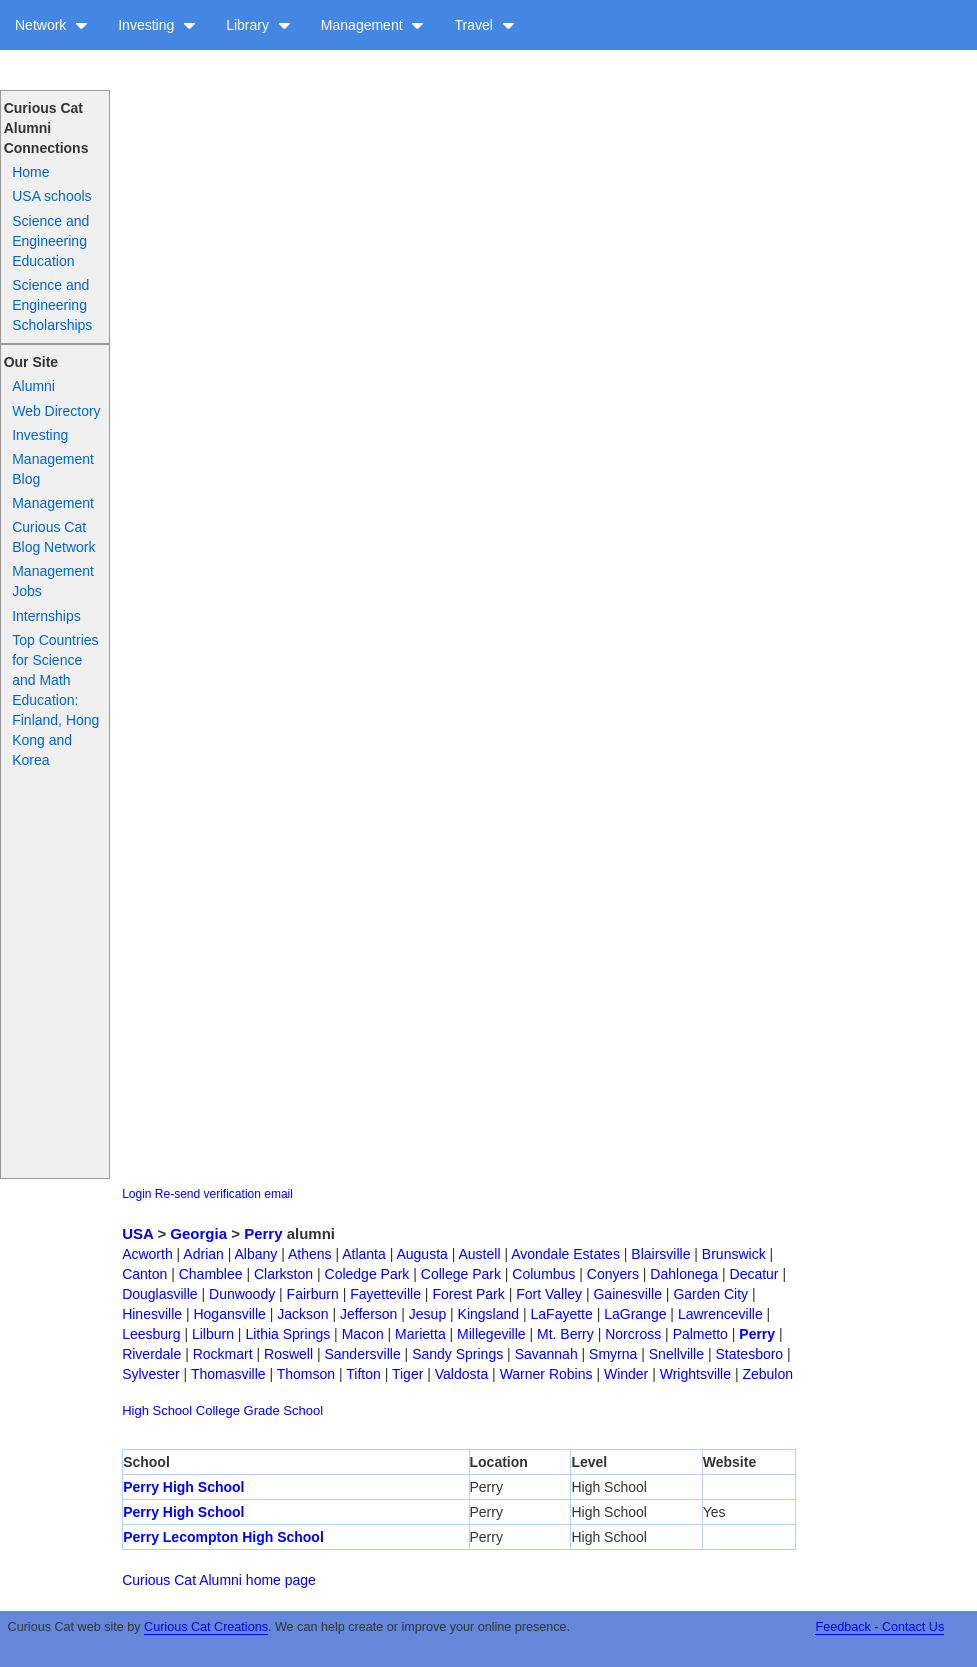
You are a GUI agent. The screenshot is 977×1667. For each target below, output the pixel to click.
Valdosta (461, 1374)
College (218, 1410)
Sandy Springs (457, 1354)
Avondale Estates (565, 1254)
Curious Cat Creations (206, 1627)
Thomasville (228, 1374)
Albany (255, 1254)
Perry (263, 1233)
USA (137, 1233)
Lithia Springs (287, 1334)
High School (157, 1410)
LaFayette (562, 1314)
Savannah (546, 1354)
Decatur (754, 1274)
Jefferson (368, 1314)
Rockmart (223, 1354)
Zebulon (767, 1374)
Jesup (427, 1314)
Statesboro (749, 1354)
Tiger (407, 1374)
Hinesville (152, 1314)
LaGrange (635, 1314)
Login (136, 1194)
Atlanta (364, 1254)
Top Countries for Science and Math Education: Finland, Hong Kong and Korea (55, 700)
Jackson (302, 1314)
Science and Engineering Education (50, 241)
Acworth (147, 1254)
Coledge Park (367, 1274)
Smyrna (613, 1354)
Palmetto (700, 1334)
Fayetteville (385, 1294)
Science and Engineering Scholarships (52, 305)
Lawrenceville (720, 1314)
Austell (479, 1254)
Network (51, 25)
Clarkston (283, 1274)
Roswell (288, 1354)
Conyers (613, 1274)
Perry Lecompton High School (223, 1537)
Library (258, 25)
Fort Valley (549, 1294)
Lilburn (213, 1334)
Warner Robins (546, 1374)
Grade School (284, 1410)
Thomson (306, 1374)
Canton (144, 1274)
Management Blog (53, 469)
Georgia (198, 1233)
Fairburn (313, 1294)
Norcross (633, 1334)
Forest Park (468, 1294)
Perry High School (183, 1487)
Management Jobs (53, 581)
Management (373, 25)
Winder (626, 1374)
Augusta (421, 1254)
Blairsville (660, 1254)
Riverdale (151, 1354)
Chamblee (211, 1274)
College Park (461, 1274)
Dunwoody (242, 1294)
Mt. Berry (565, 1334)
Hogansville (229, 1314)
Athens (310, 1254)
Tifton (363, 1374)
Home (30, 172)
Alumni (33, 386)
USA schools (51, 196)
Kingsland (489, 1314)
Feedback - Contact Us (879, 1627)
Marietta (420, 1334)
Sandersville (362, 1354)
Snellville (676, 1354)
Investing (157, 25)
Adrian (203, 1254)
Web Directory (56, 411)
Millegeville (491, 1334)
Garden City (710, 1294)
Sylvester (151, 1374)
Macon (363, 1334)
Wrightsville (695, 1374)
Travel (484, 25)
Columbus (543, 1274)
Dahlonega (684, 1274)
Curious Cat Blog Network (53, 537)
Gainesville (627, 1294)
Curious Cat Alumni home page (219, 1580)
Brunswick (734, 1254)
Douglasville (159, 1294)
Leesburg (151, 1334)
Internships (46, 616)
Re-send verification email (224, 1194)
